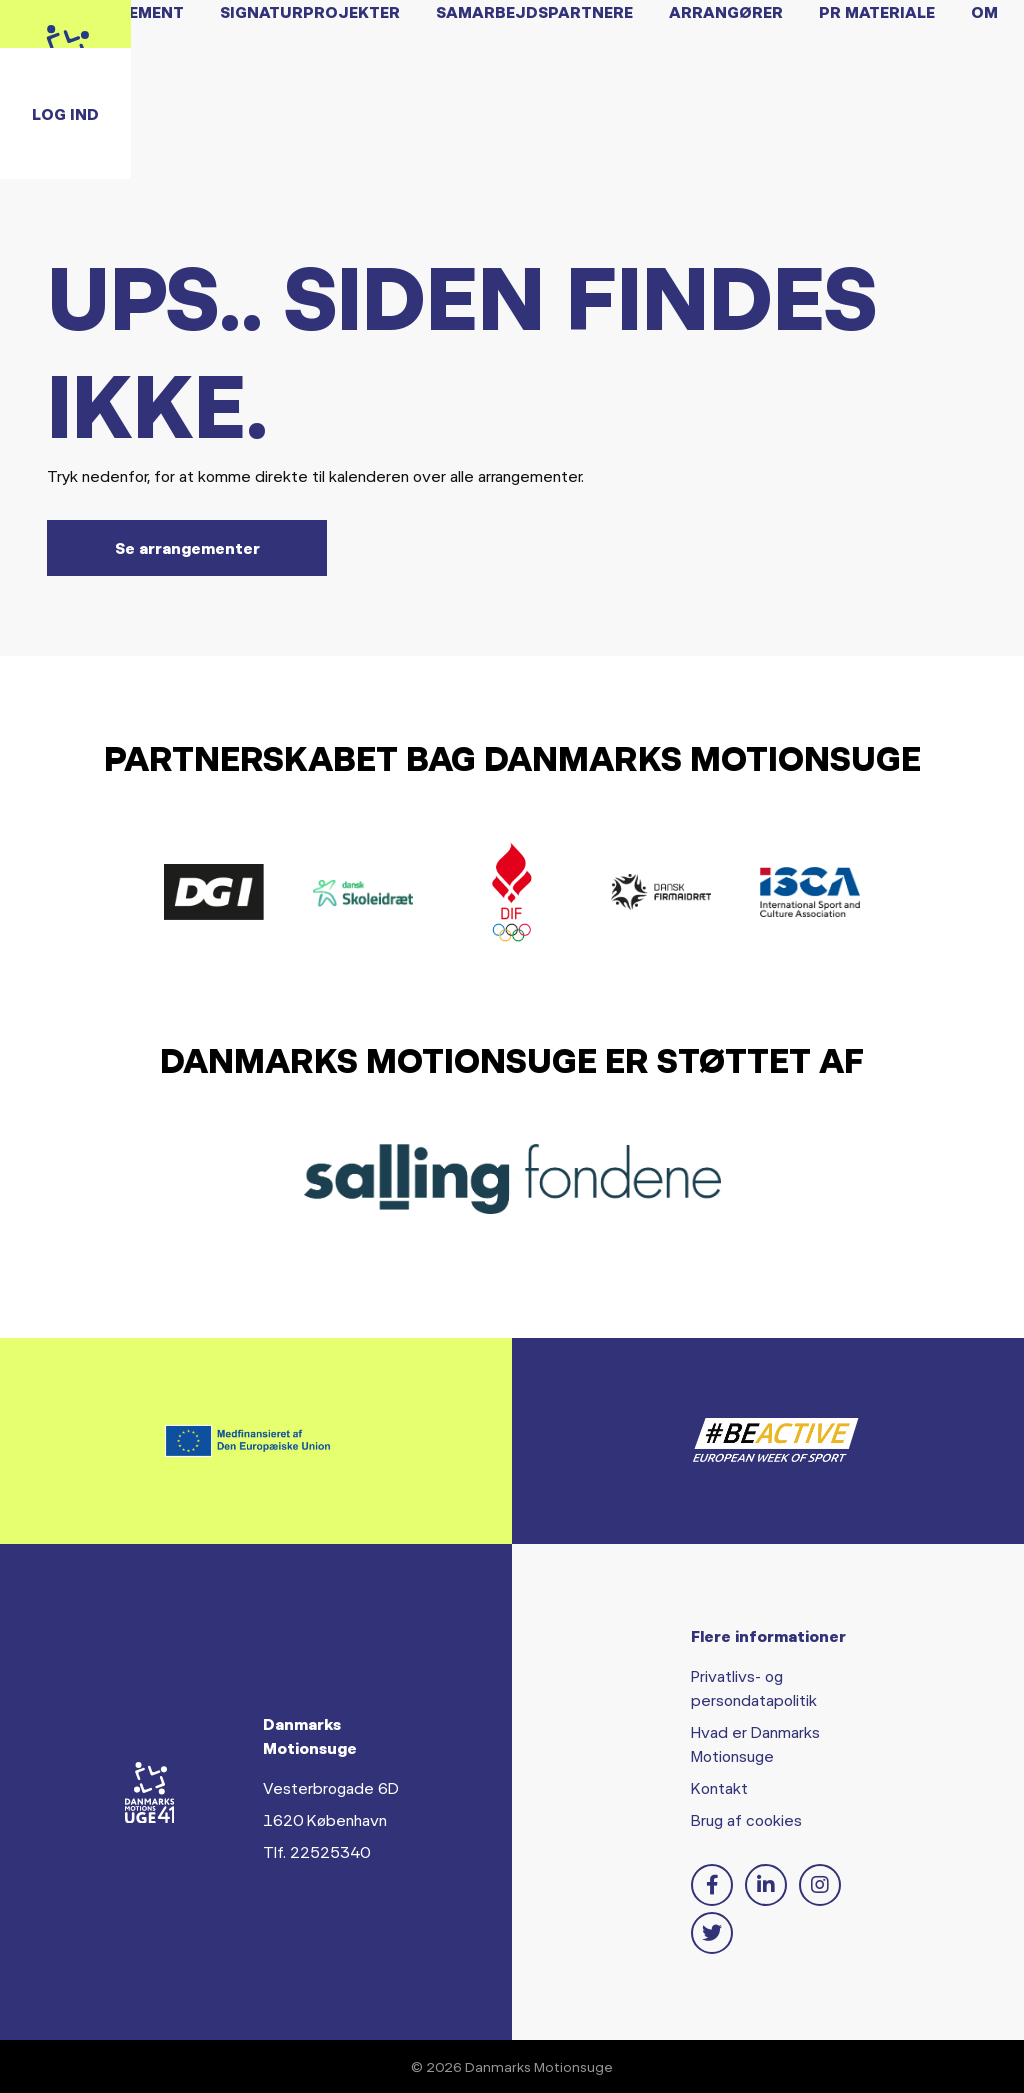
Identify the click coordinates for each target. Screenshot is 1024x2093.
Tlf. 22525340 (316, 1851)
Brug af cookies (746, 1819)
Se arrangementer (187, 547)
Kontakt (719, 1787)
